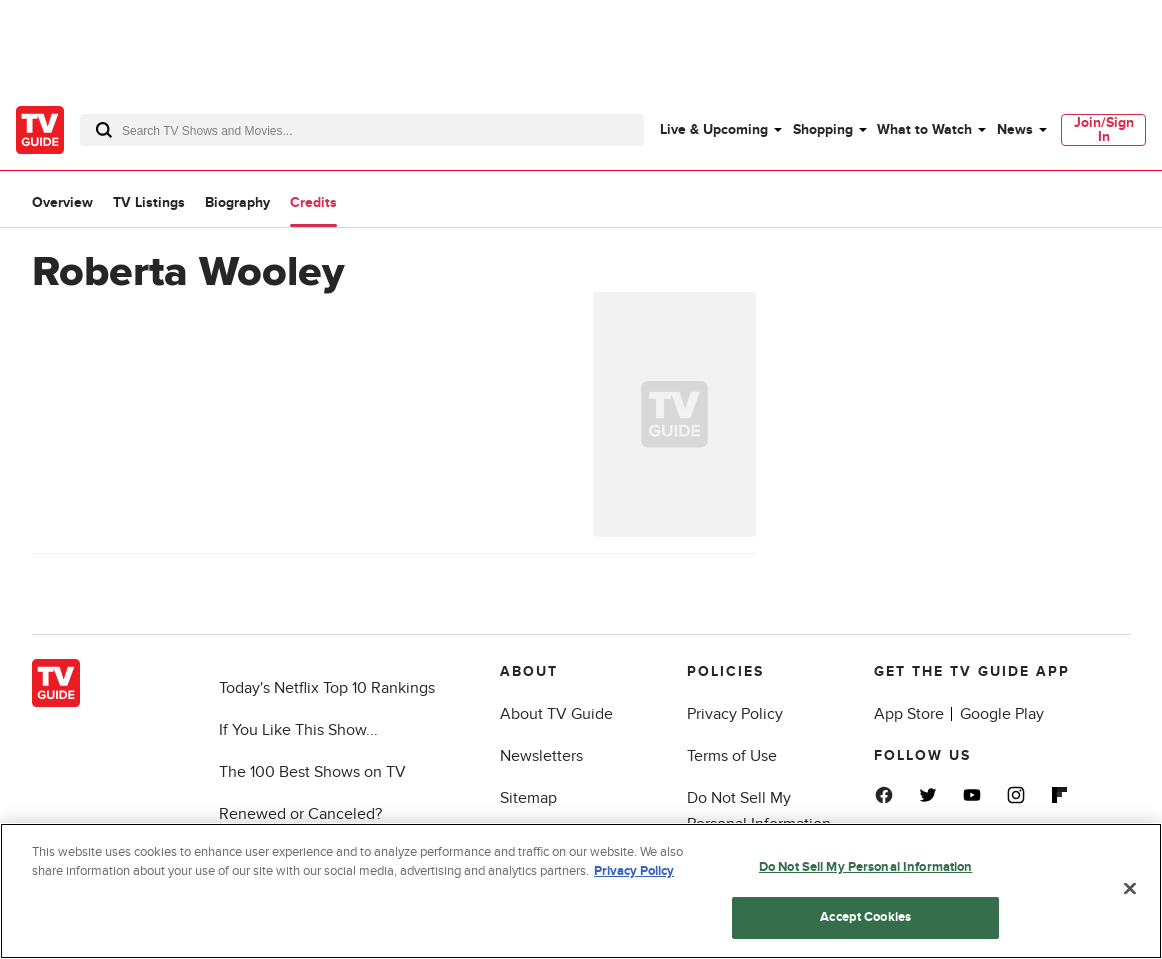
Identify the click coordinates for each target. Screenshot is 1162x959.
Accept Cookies (865, 917)
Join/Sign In (1104, 129)
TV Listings (149, 202)
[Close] (1130, 888)
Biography (237, 202)
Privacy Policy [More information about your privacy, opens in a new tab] (634, 871)
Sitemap (528, 798)
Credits (313, 202)
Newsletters (541, 756)
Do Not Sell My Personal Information (866, 867)
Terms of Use (732, 756)
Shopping (823, 129)
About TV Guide (556, 714)
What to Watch (924, 129)
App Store (909, 714)
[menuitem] (720, 130)
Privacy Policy (735, 714)
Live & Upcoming (714, 129)
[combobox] (362, 130)
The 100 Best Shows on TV (312, 772)
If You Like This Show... (298, 730)
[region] (581, 891)
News (1015, 129)
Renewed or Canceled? (300, 814)
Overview (62, 202)
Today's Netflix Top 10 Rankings (327, 688)
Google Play (1002, 714)
